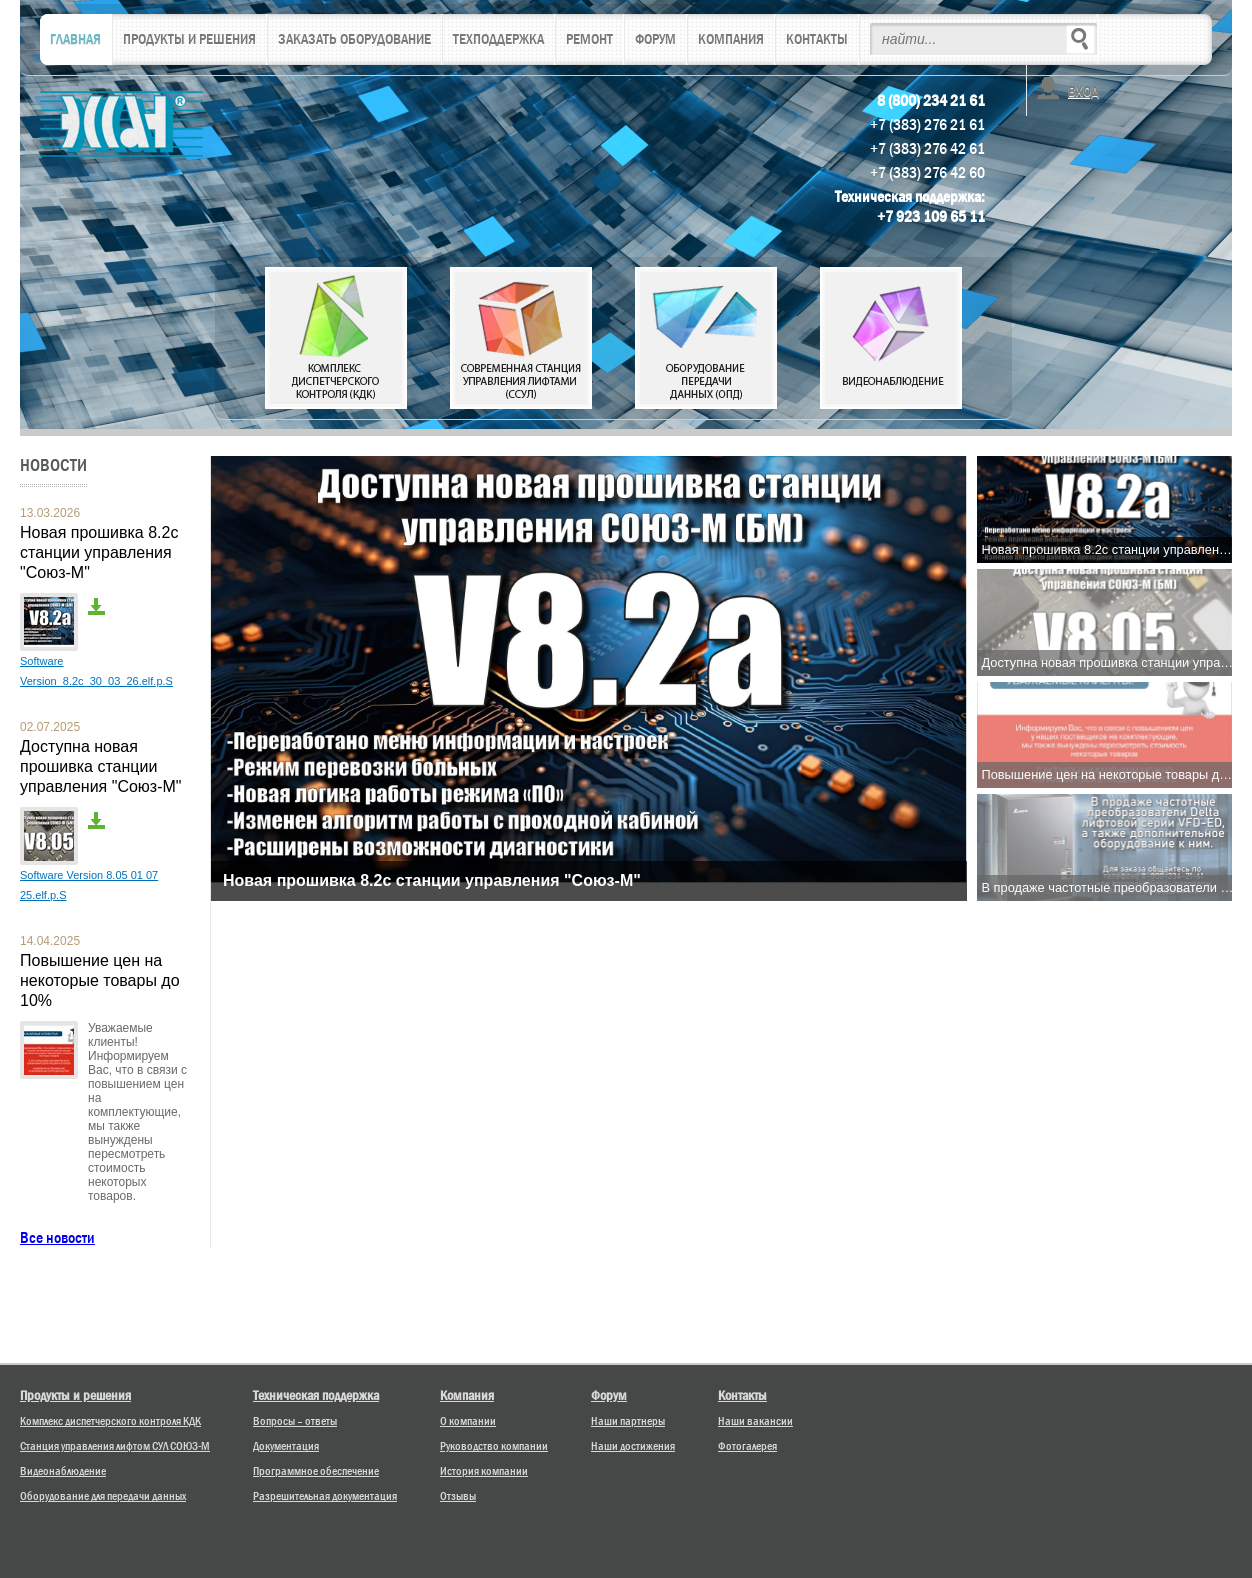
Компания (467, 1395)
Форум (609, 1395)
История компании (484, 1471)
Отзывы (458, 1496)
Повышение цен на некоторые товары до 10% (100, 980)
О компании (468, 1421)
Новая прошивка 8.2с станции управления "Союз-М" (99, 552)
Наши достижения (633, 1446)
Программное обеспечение (316, 1471)
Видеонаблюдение (63, 1471)
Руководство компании (494, 1446)
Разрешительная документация (325, 1496)
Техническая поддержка (316, 1395)
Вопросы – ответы (295, 1421)
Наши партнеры (628, 1421)
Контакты (742, 1395)
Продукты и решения (75, 1395)
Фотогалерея (747, 1446)
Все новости (57, 1237)
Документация (286, 1446)
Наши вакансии (755, 1421)
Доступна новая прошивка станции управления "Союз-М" (101, 766)
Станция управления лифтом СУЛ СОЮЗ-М (115, 1446)
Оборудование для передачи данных (103, 1496)
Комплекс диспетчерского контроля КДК (110, 1421)
